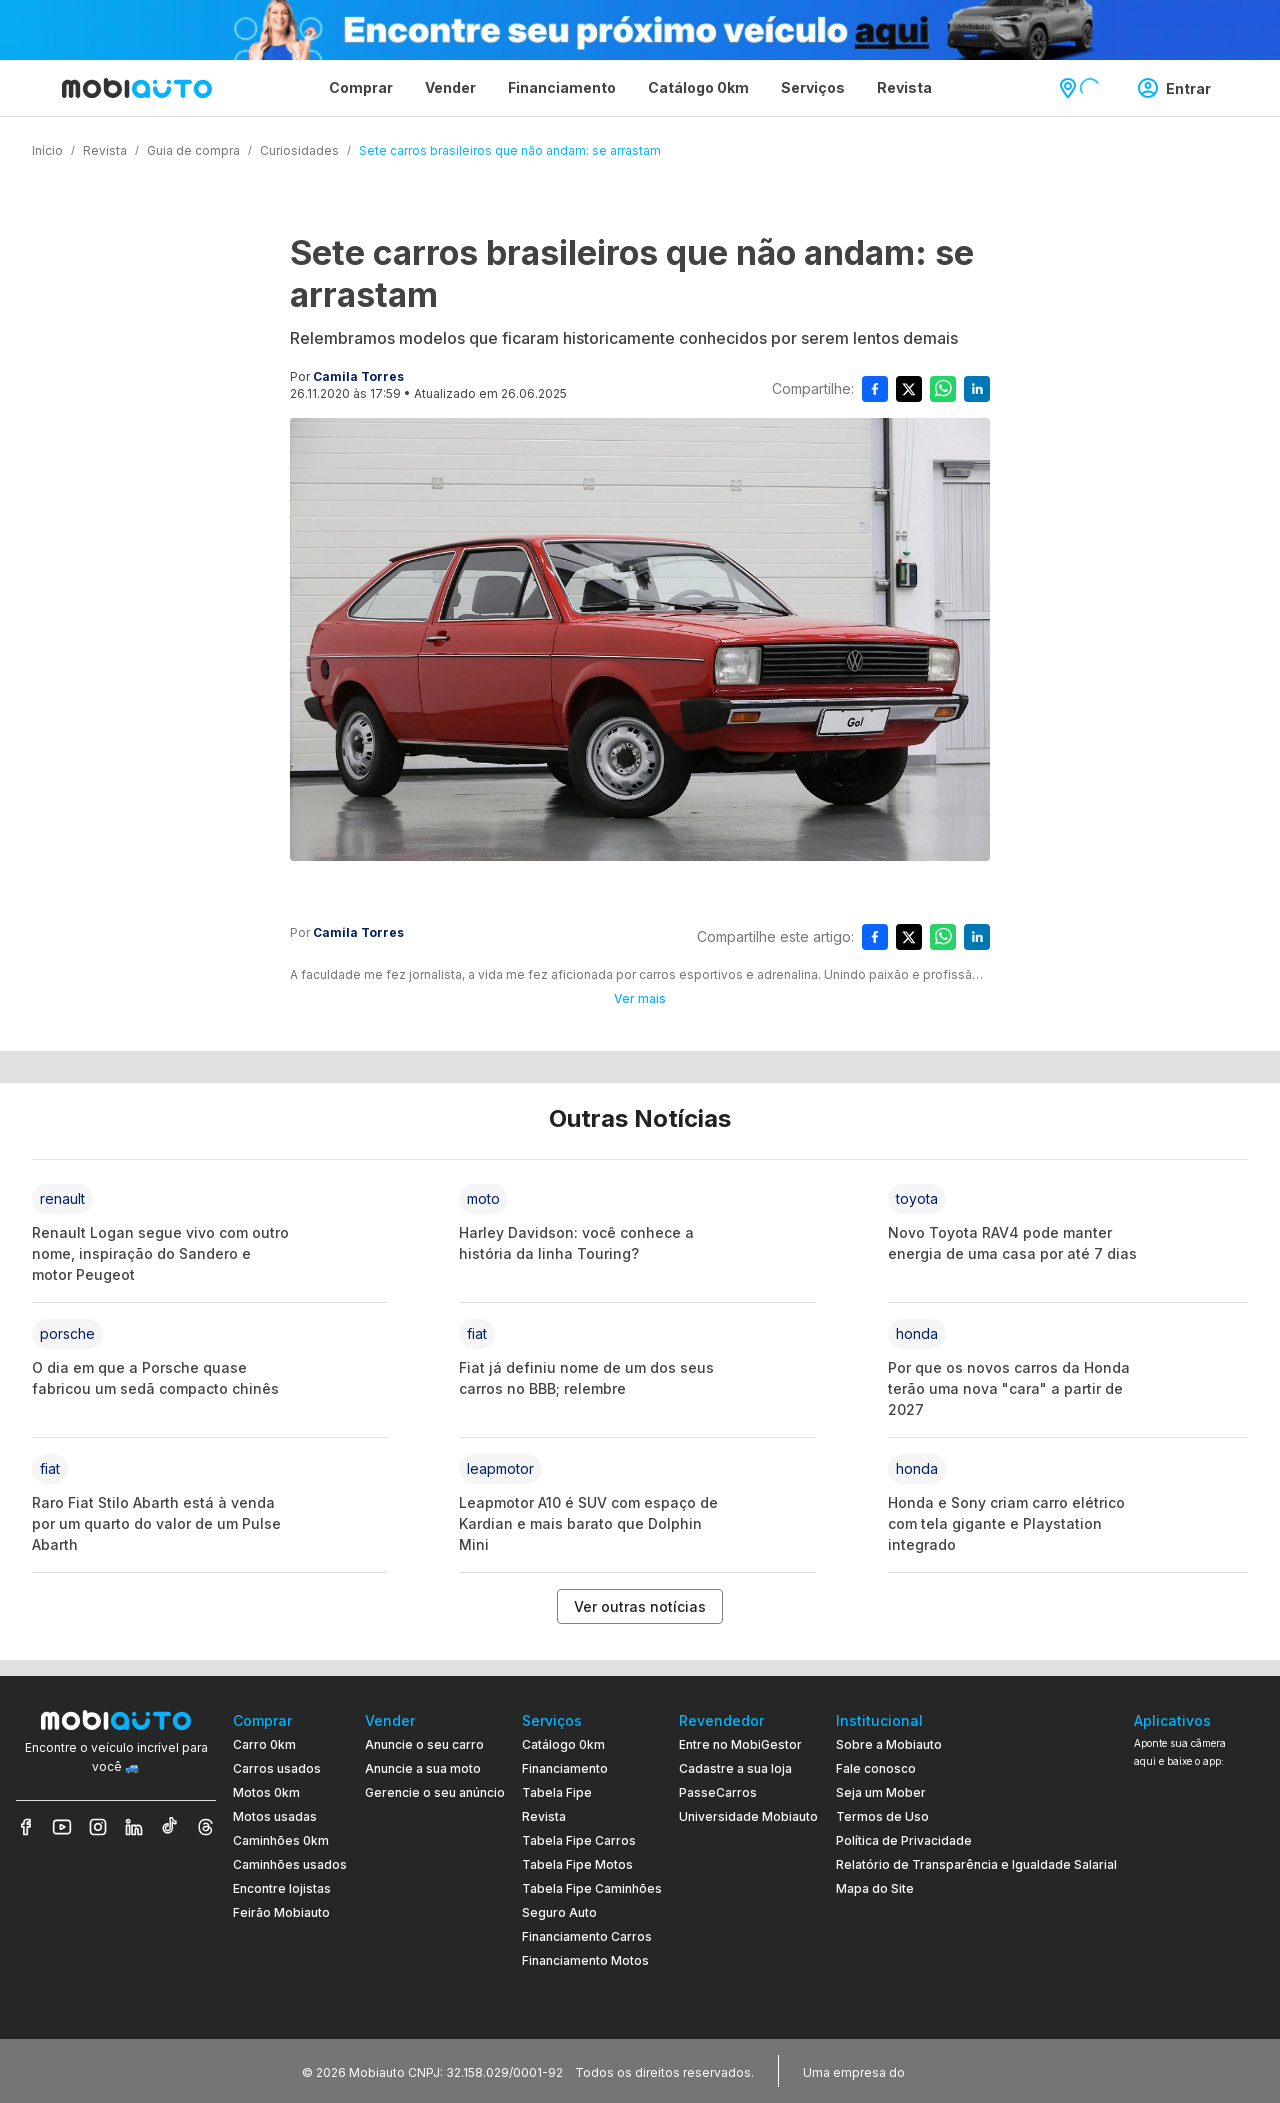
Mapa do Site (875, 1888)
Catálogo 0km (563, 1744)
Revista (544, 1816)
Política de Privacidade (904, 1840)
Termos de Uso (882, 1816)
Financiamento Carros (587, 1936)
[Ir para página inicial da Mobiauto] (137, 88)
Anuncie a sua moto (423, 1768)
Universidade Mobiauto (748, 1816)
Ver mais (640, 998)
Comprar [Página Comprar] (361, 87)
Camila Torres (358, 376)
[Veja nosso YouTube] (62, 1827)
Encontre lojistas (282, 1888)
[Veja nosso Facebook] (26, 1827)
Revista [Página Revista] (904, 87)
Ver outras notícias (640, 1606)
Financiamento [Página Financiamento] (562, 87)
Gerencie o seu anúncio (435, 1792)
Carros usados (277, 1768)
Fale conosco (876, 1768)
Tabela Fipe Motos (577, 1864)
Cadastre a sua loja (735, 1768)
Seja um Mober (881, 1792)
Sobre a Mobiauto (889, 1744)
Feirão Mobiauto (281, 1912)
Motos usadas (275, 1816)
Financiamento (565, 1768)
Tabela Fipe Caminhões (592, 1888)
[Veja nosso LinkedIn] (134, 1827)
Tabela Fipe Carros (579, 1840)
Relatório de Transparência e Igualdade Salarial (976, 1864)
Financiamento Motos (585, 1960)
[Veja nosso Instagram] (98, 1827)
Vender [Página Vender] (450, 87)
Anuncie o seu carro (424, 1744)
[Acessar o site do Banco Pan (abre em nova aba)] (950, 2071)
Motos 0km (266, 1792)
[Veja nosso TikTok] (170, 1827)
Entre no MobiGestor (740, 1744)
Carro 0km (264, 1744)
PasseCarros (718, 1792)
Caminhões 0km (281, 1840)
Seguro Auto (559, 1912)
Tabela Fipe (557, 1792)
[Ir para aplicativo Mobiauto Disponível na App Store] (1199, 1983)
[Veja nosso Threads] (206, 1827)
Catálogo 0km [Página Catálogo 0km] (698, 87)
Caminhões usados (290, 1864)
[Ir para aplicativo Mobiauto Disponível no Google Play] (1199, 1928)
